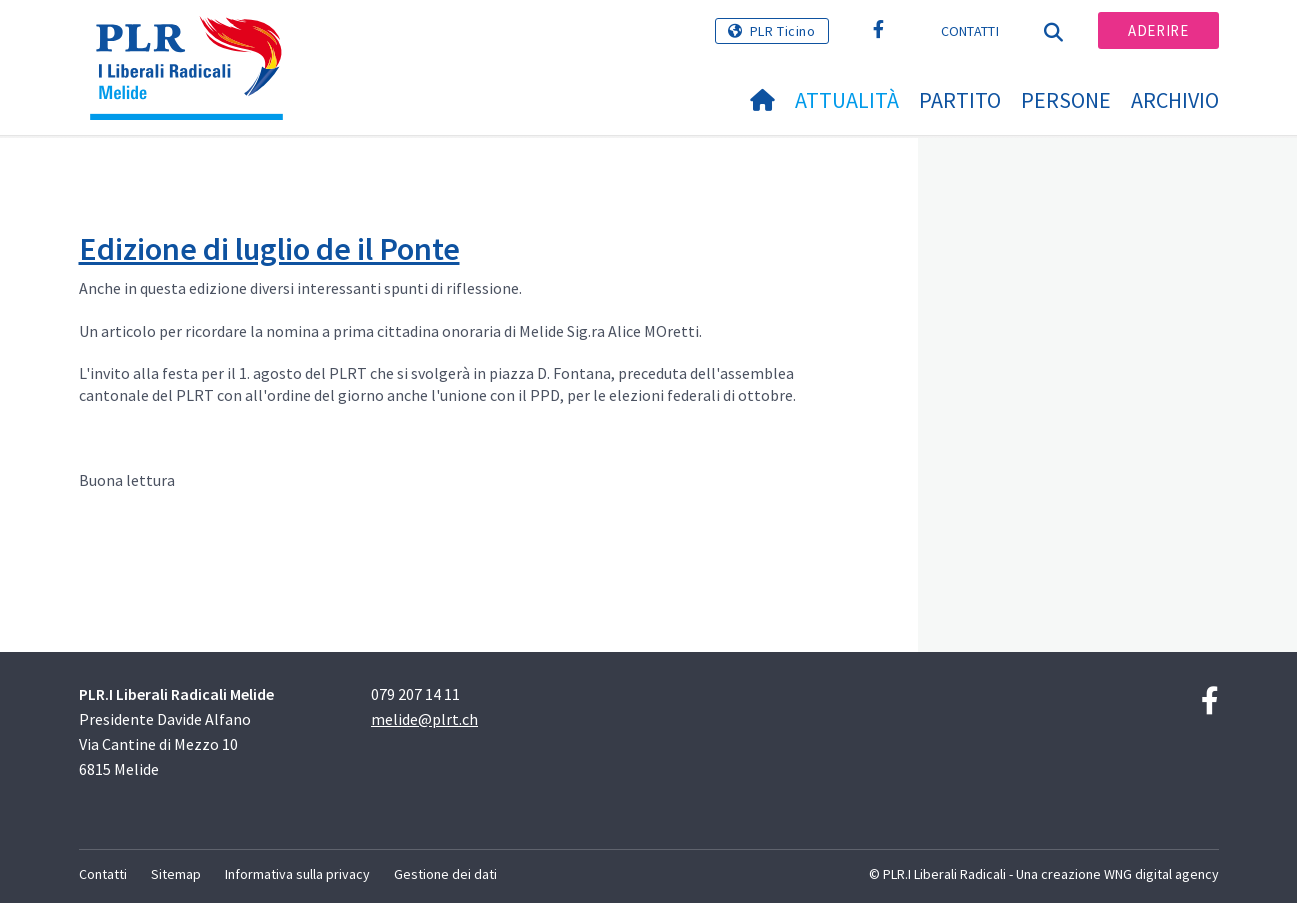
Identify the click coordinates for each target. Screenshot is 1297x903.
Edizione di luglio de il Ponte (269, 249)
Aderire (1158, 30)
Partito (960, 100)
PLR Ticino (783, 31)
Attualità (847, 100)
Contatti (970, 31)
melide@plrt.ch (424, 719)
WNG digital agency (1161, 874)
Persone (1066, 100)
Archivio (1175, 100)
